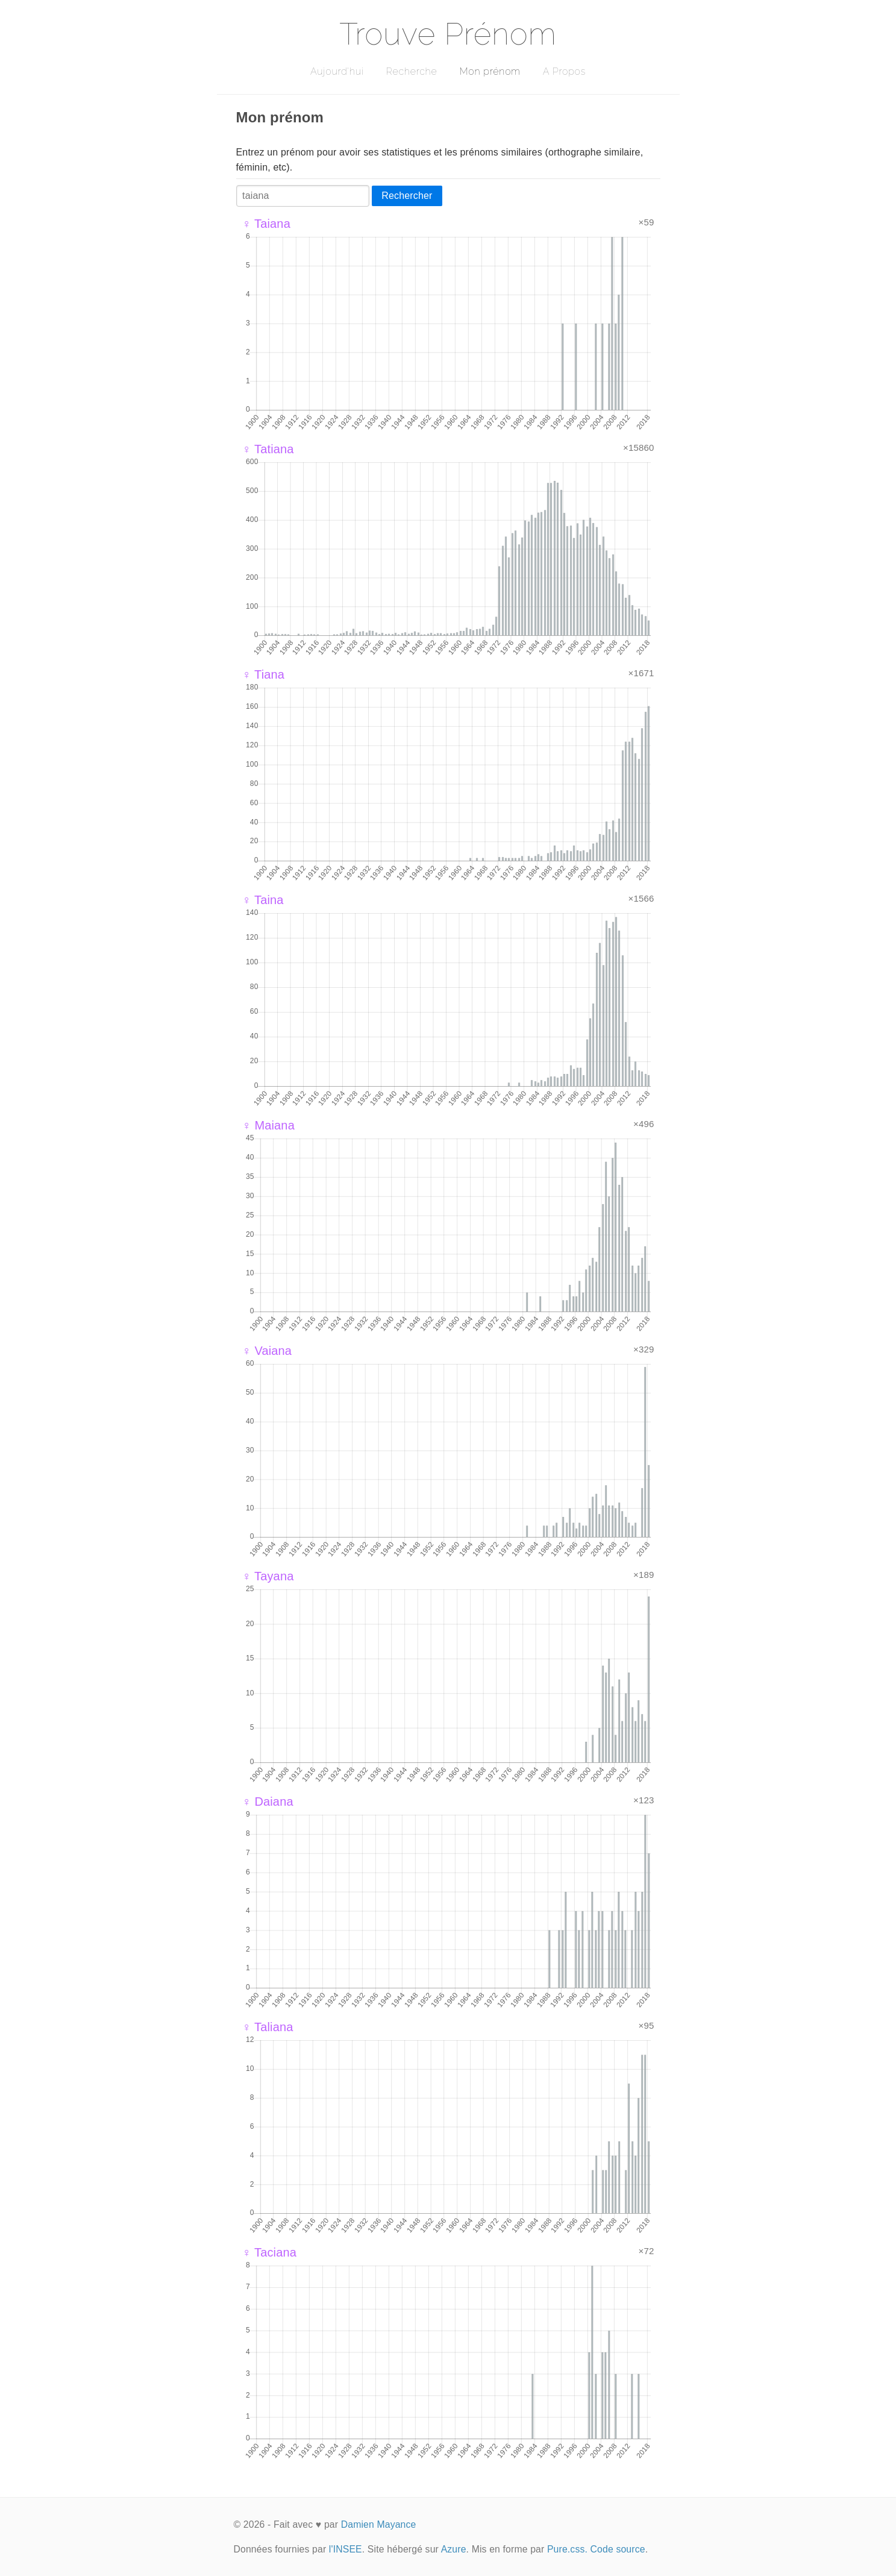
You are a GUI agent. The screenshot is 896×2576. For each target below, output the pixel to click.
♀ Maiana (268, 1125)
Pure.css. (567, 2549)
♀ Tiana (263, 674)
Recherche (411, 71)
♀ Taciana (269, 2252)
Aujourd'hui (337, 71)
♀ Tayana (268, 1576)
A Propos (564, 71)
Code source (618, 2549)
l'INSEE (345, 2549)
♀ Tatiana (268, 449)
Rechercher (406, 195)
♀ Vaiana (267, 1350)
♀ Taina (263, 899)
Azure (453, 2549)
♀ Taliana (267, 2027)
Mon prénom (489, 71)
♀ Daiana (267, 1801)
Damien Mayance (378, 2524)
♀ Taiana (266, 223)
